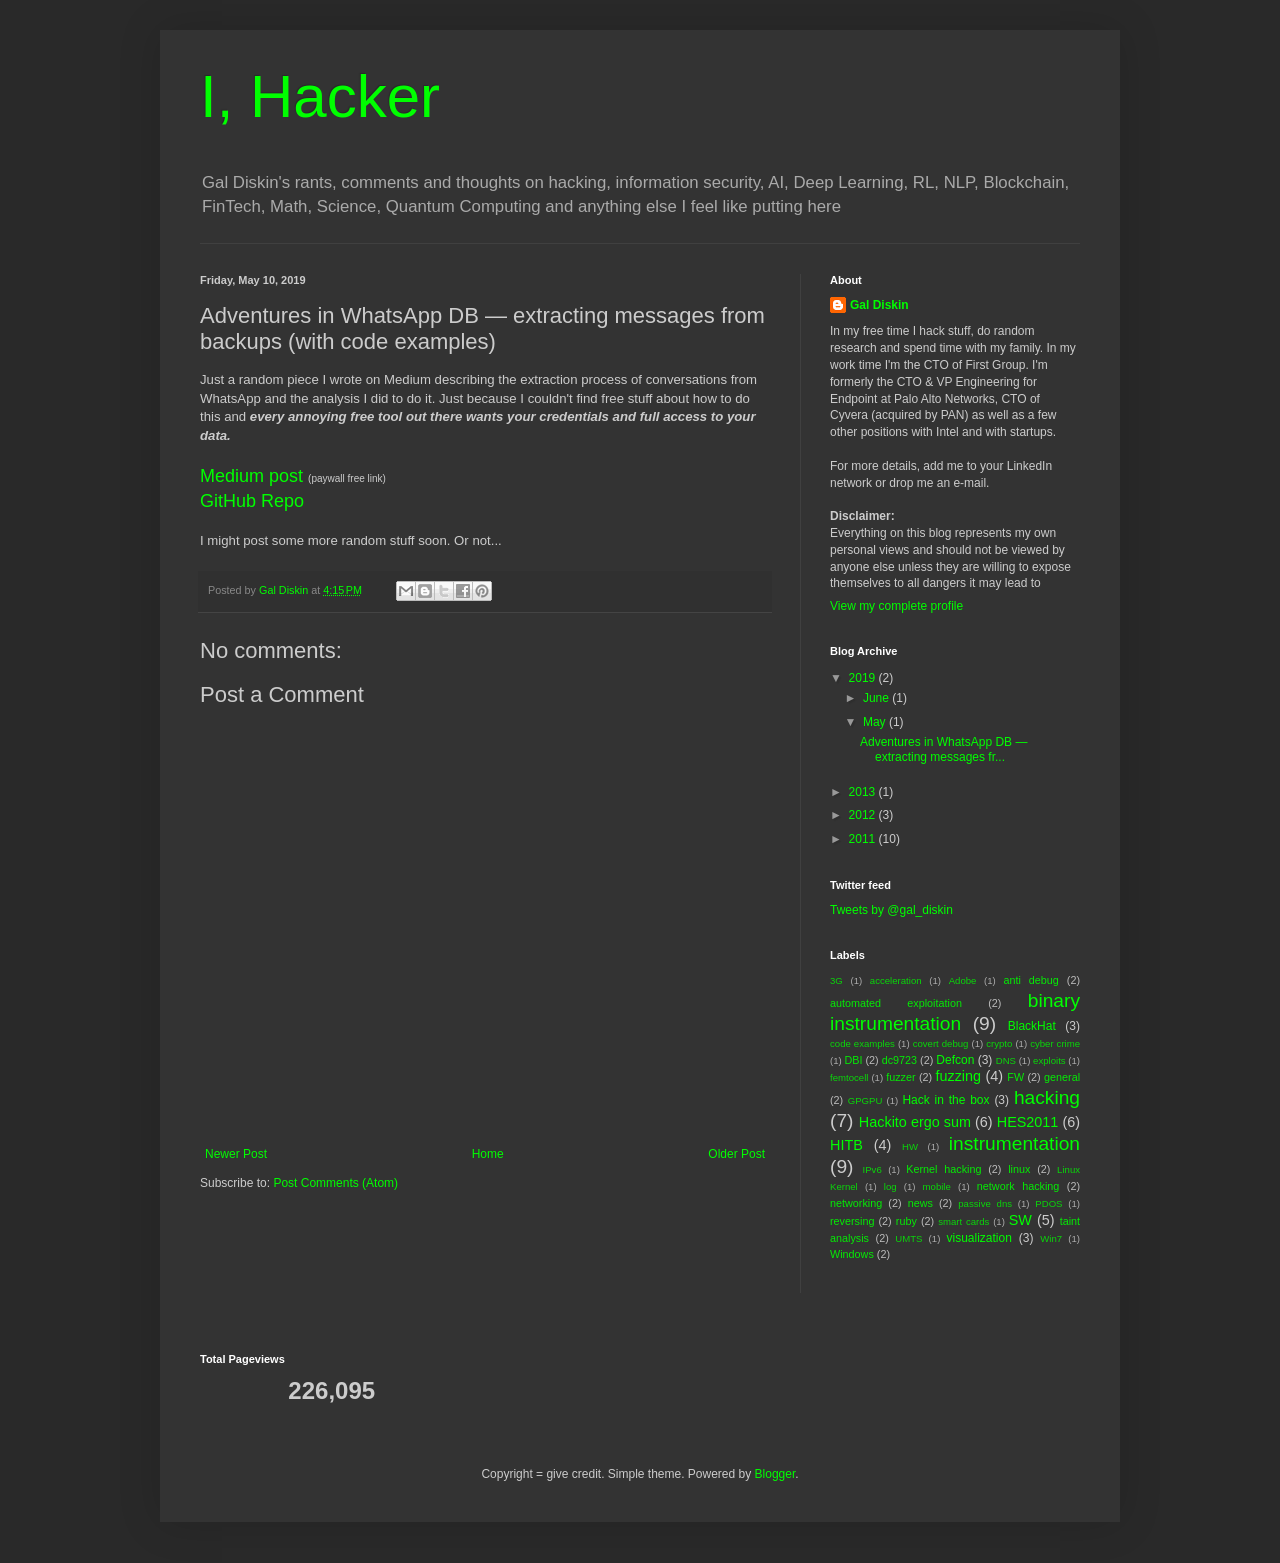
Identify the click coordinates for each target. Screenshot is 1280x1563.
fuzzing (958, 1076)
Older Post (736, 1154)
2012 (864, 815)
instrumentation (1014, 1143)
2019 (864, 678)
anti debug (1030, 980)
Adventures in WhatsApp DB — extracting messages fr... (943, 749)
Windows (852, 1254)
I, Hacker (320, 96)
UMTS (908, 1238)
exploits (1049, 1060)
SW (1020, 1220)
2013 (864, 792)
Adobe (963, 980)
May (876, 722)
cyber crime (1055, 1043)
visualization (979, 1238)
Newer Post (236, 1154)
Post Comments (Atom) (335, 1183)
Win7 (1051, 1238)
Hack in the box (945, 1100)
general (1062, 1077)
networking (856, 1203)
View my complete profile (896, 606)
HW (910, 1146)
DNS (1006, 1060)
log (890, 1186)
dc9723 (899, 1060)
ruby (906, 1221)
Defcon (955, 1060)
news (920, 1203)
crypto (999, 1043)
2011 (864, 839)
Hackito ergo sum (915, 1122)
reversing (852, 1221)
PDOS (1048, 1203)
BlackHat (1032, 1026)
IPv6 (872, 1169)
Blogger (775, 1474)
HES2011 (1028, 1122)
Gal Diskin (879, 305)
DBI (853, 1060)
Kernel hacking (943, 1169)
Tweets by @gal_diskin (891, 910)
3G (836, 980)
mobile (937, 1186)
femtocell (849, 1077)
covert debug (941, 1043)
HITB (846, 1145)
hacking (1047, 1097)
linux (1019, 1169)
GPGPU (865, 1100)
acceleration (896, 980)
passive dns (985, 1203)
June (877, 698)
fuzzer (900, 1077)
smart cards (963, 1221)
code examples (862, 1043)
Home (488, 1154)
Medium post (251, 476)
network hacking (1018, 1186)
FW (1015, 1077)
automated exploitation (896, 1003)
